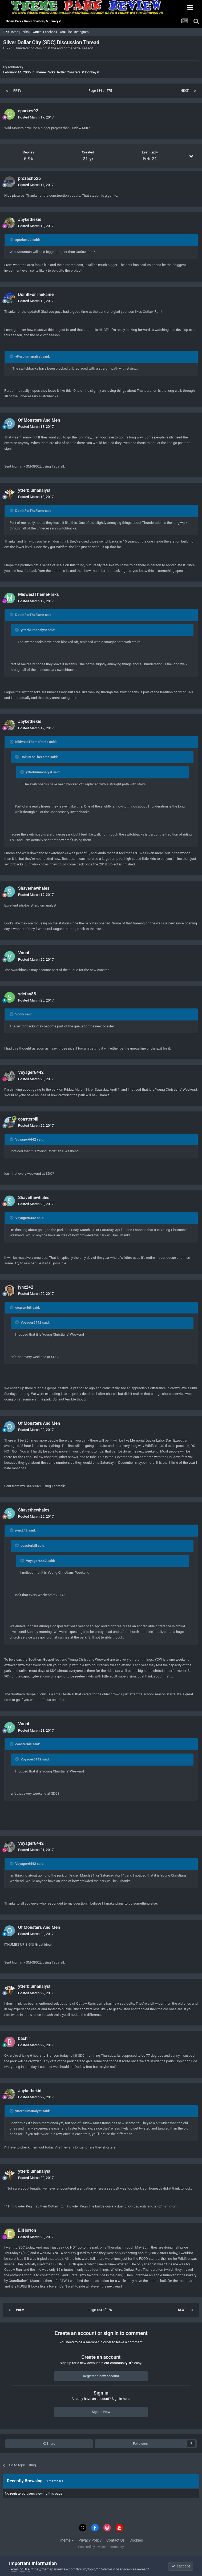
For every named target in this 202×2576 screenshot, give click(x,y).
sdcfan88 (27, 993)
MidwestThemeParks (38, 594)
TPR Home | (11, 32)
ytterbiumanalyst (34, 490)
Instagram (81, 32)
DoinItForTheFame (36, 294)
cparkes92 (28, 110)
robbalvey (15, 67)
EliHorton (27, 2230)
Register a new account (101, 2376)
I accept (180, 2566)
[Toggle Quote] (12, 240)
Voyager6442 (31, 1072)
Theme (66, 2540)
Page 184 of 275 (101, 91)
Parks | (26, 32)
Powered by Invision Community (101, 2547)
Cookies (136, 2540)
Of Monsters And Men (39, 420)
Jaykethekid (29, 219)
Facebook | (51, 32)
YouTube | (66, 32)
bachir (24, 2038)
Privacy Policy (90, 2540)
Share (49, 2444)
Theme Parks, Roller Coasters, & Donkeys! (67, 72)
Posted (36, 117)
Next (185, 91)
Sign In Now (101, 2412)
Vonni (23, 952)
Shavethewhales (33, 888)
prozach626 (29, 178)
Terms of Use (19, 2569)
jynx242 (25, 1287)
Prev (17, 91)
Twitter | (37, 32)
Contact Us (115, 2540)
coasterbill (28, 1119)
